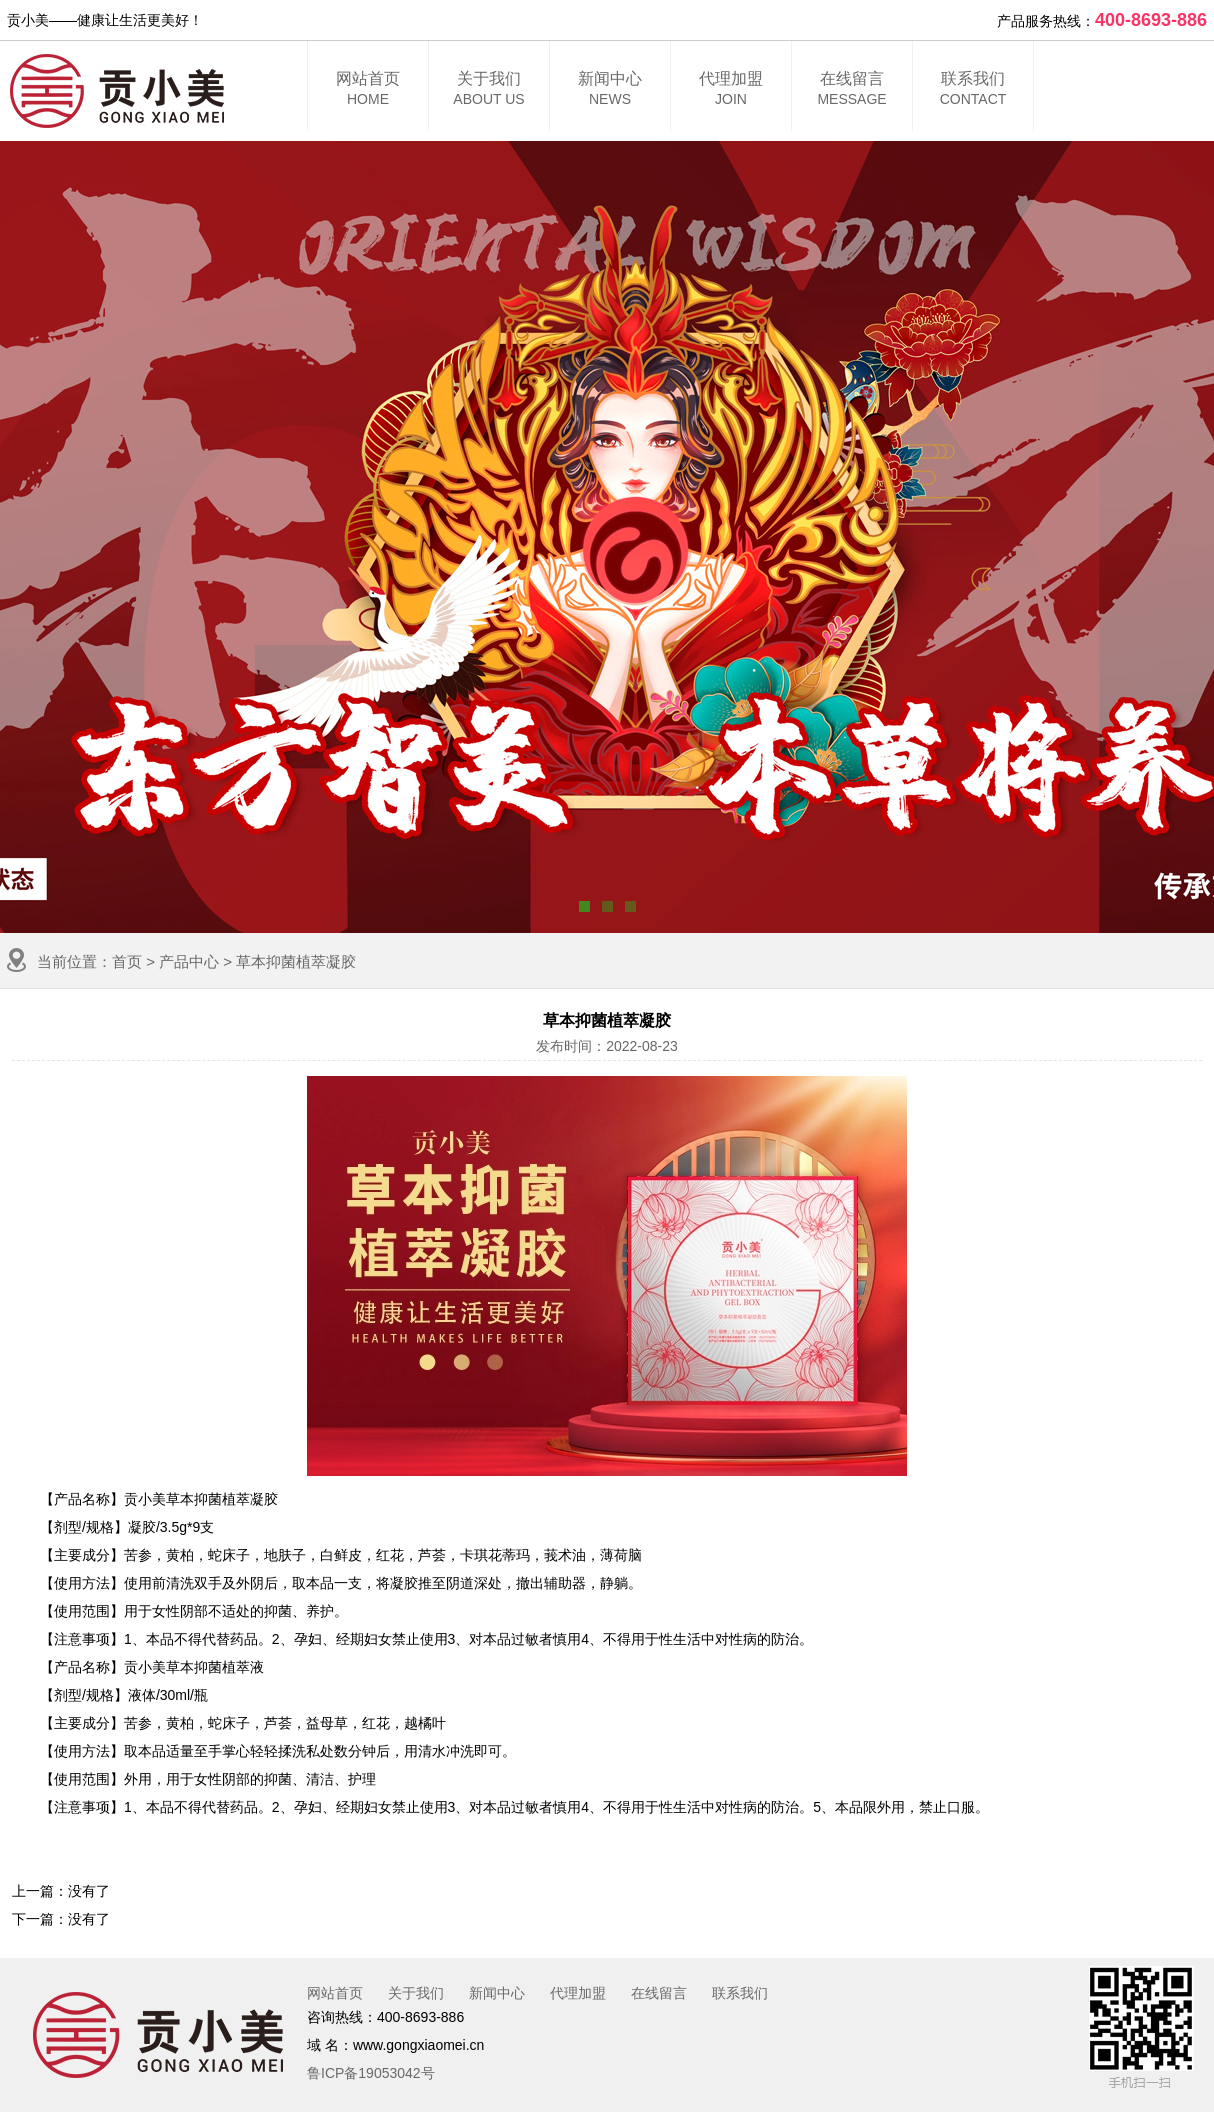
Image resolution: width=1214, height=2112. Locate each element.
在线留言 (852, 91)
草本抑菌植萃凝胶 (296, 961)
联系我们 (973, 91)
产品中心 (189, 961)
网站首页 (368, 91)
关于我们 (489, 91)
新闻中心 (610, 91)
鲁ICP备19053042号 (371, 2073)
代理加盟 (731, 91)
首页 (127, 961)
